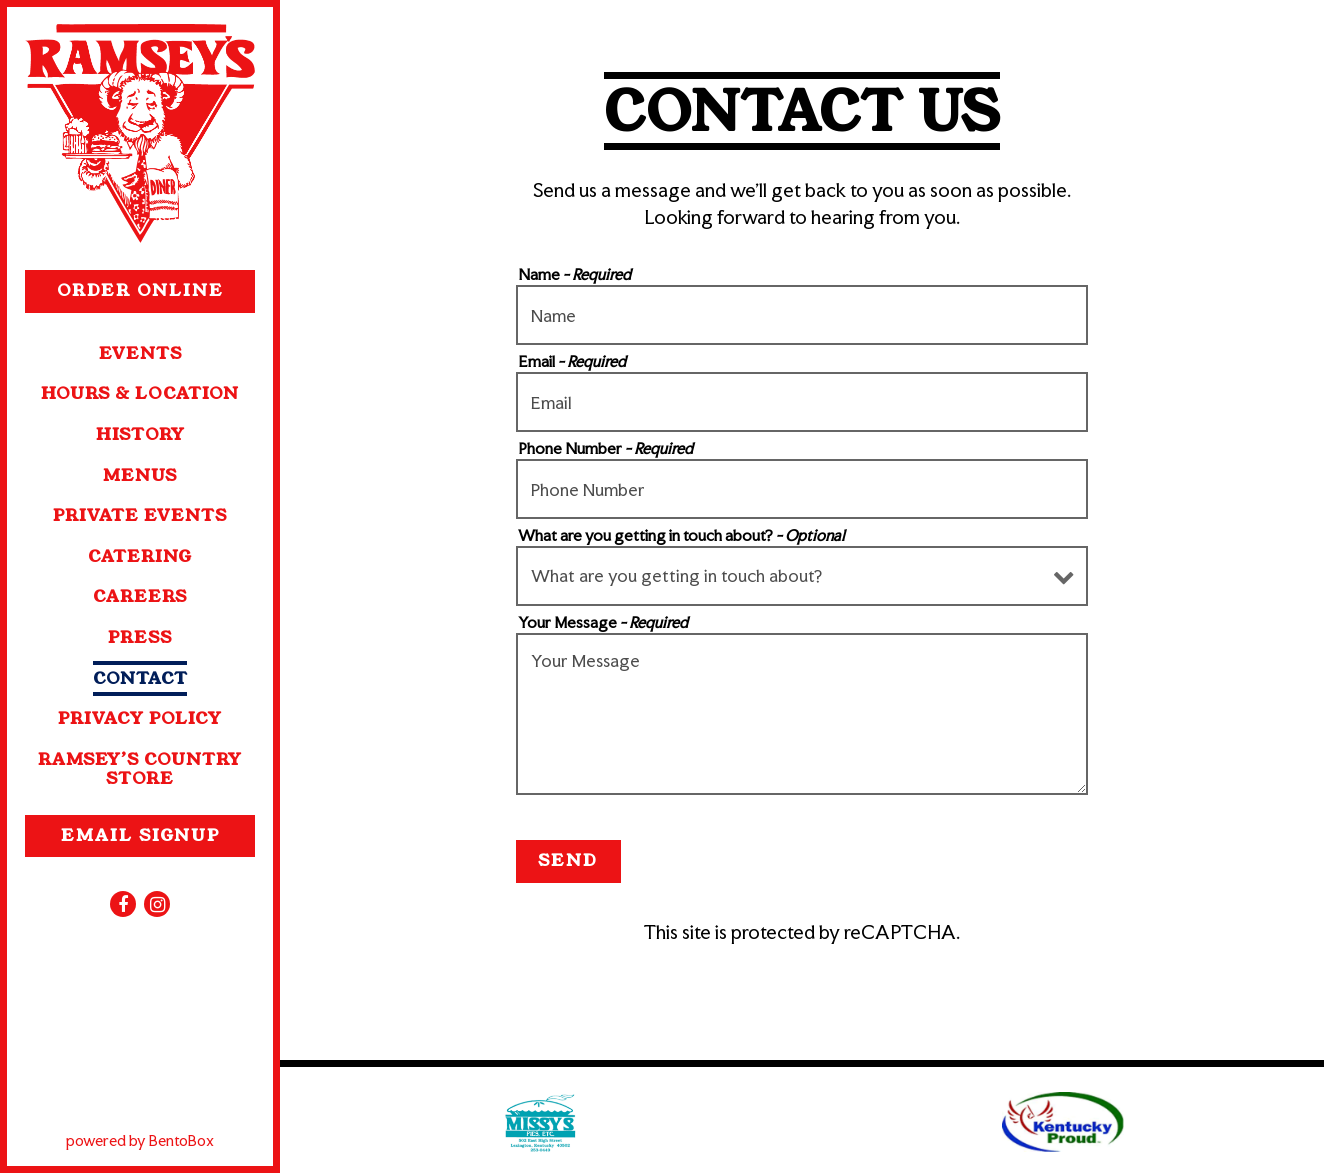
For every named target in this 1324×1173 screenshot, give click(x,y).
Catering (140, 556)
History (140, 434)
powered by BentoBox (169, 1139)
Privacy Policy (140, 718)
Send (568, 860)
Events (140, 353)
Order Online (156, 290)
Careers (140, 596)
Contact (140, 678)
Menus (140, 475)
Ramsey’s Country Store (140, 769)
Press (140, 637)
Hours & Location (140, 393)
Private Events (140, 515)
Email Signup (140, 835)
